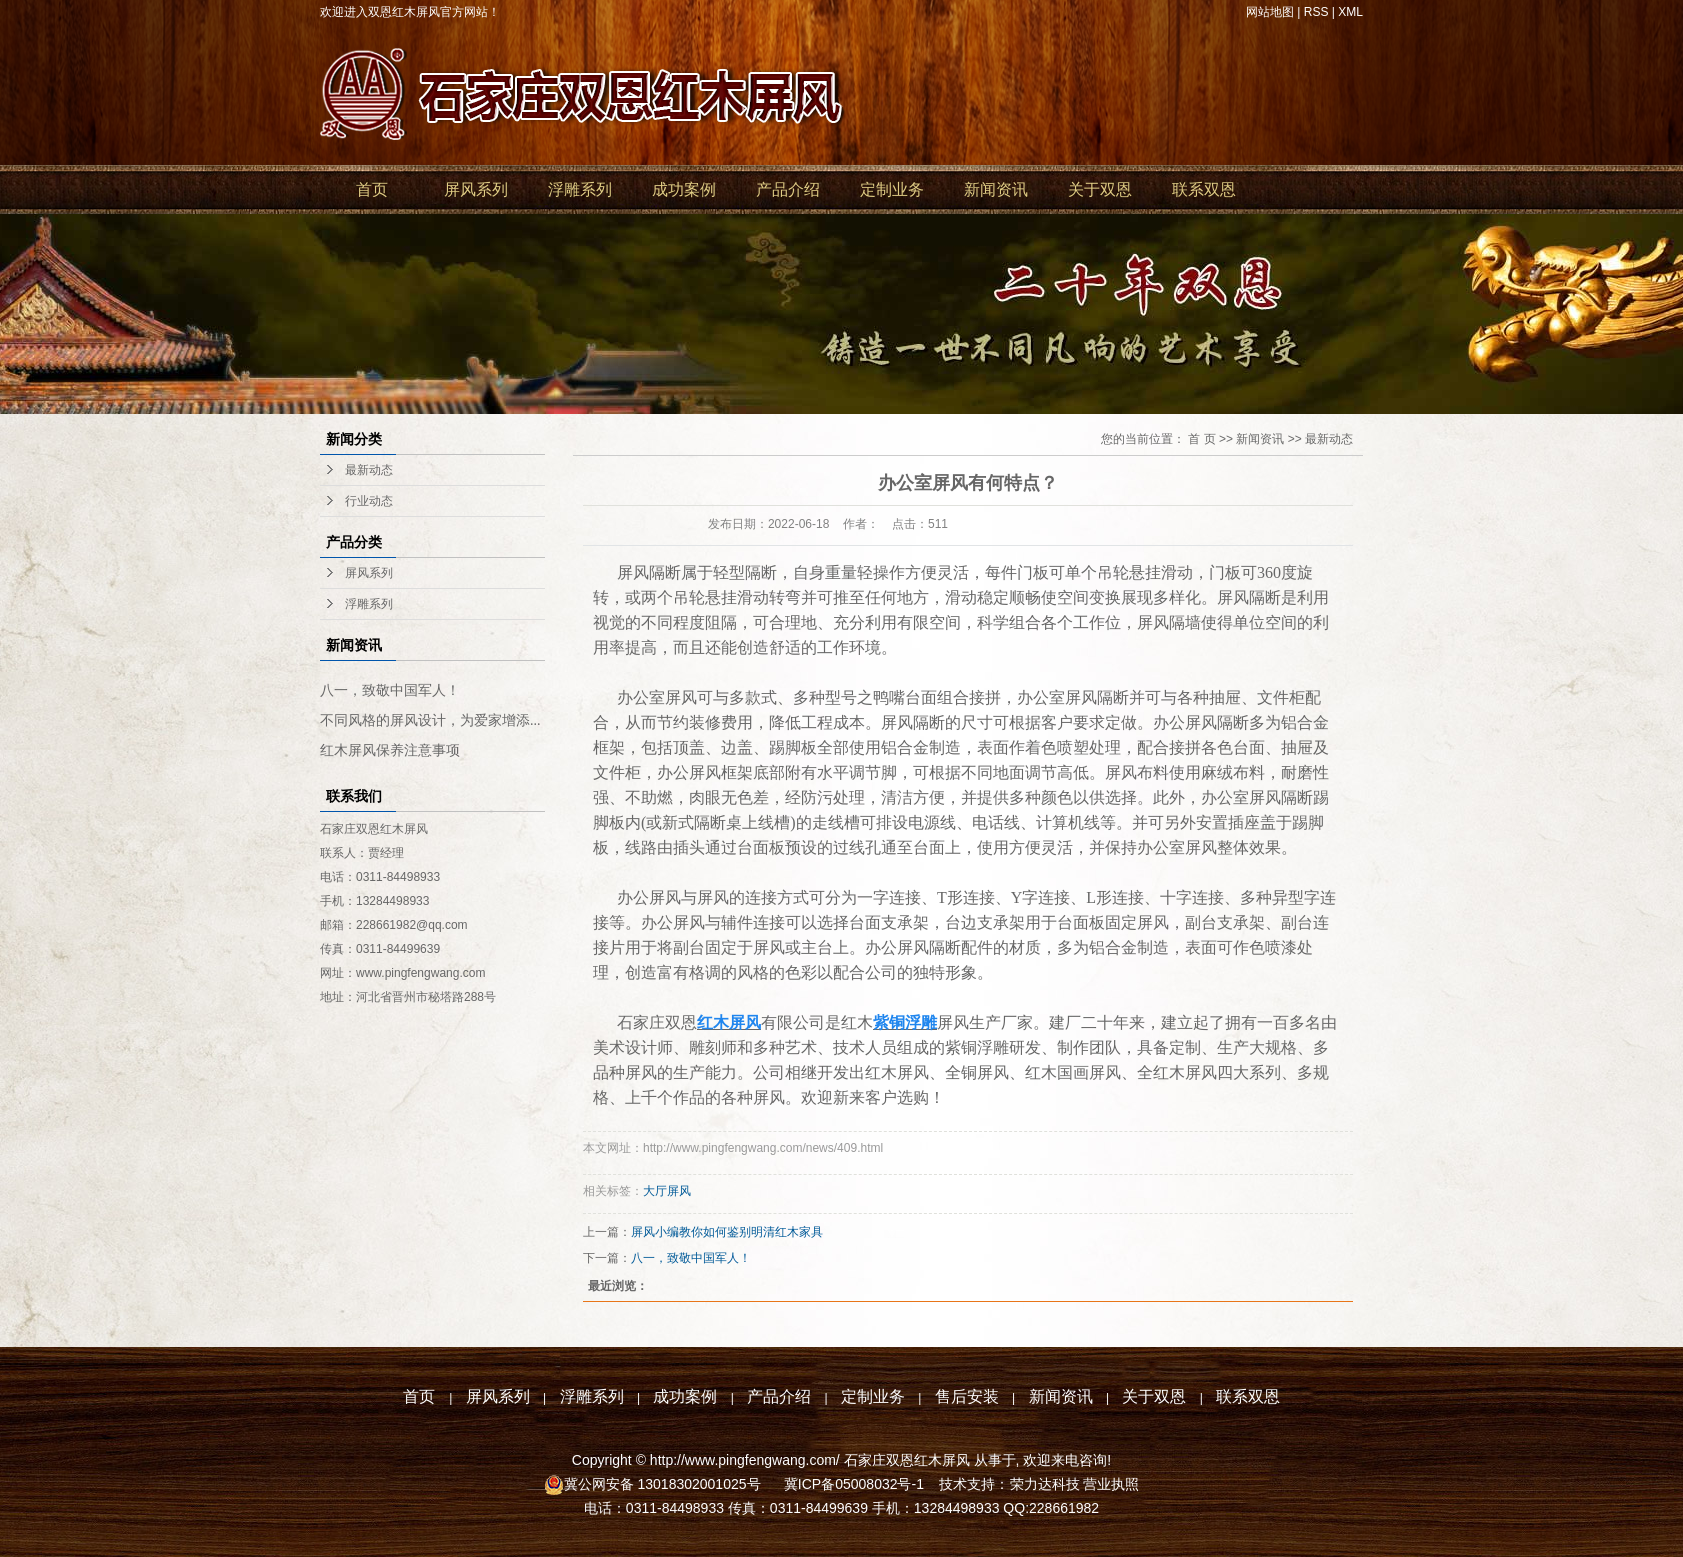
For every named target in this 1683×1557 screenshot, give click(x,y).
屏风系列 (476, 189)
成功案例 (684, 189)
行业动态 (369, 501)
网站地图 (1270, 12)
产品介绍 (788, 189)
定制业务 (892, 189)
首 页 (1201, 439)
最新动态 (369, 470)
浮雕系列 (580, 189)
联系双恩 (1204, 189)
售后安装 (967, 1396)
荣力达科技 (1045, 1484)
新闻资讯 (996, 189)
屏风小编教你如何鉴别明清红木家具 (727, 1232)
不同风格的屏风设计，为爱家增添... (430, 720)
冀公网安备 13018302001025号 (664, 1484)
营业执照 (1111, 1484)
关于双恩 (1100, 189)
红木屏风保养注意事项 (390, 750)
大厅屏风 (667, 1191)
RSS (1316, 12)
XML (1350, 12)
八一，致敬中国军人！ (390, 690)
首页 (372, 189)
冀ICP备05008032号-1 (852, 1484)
